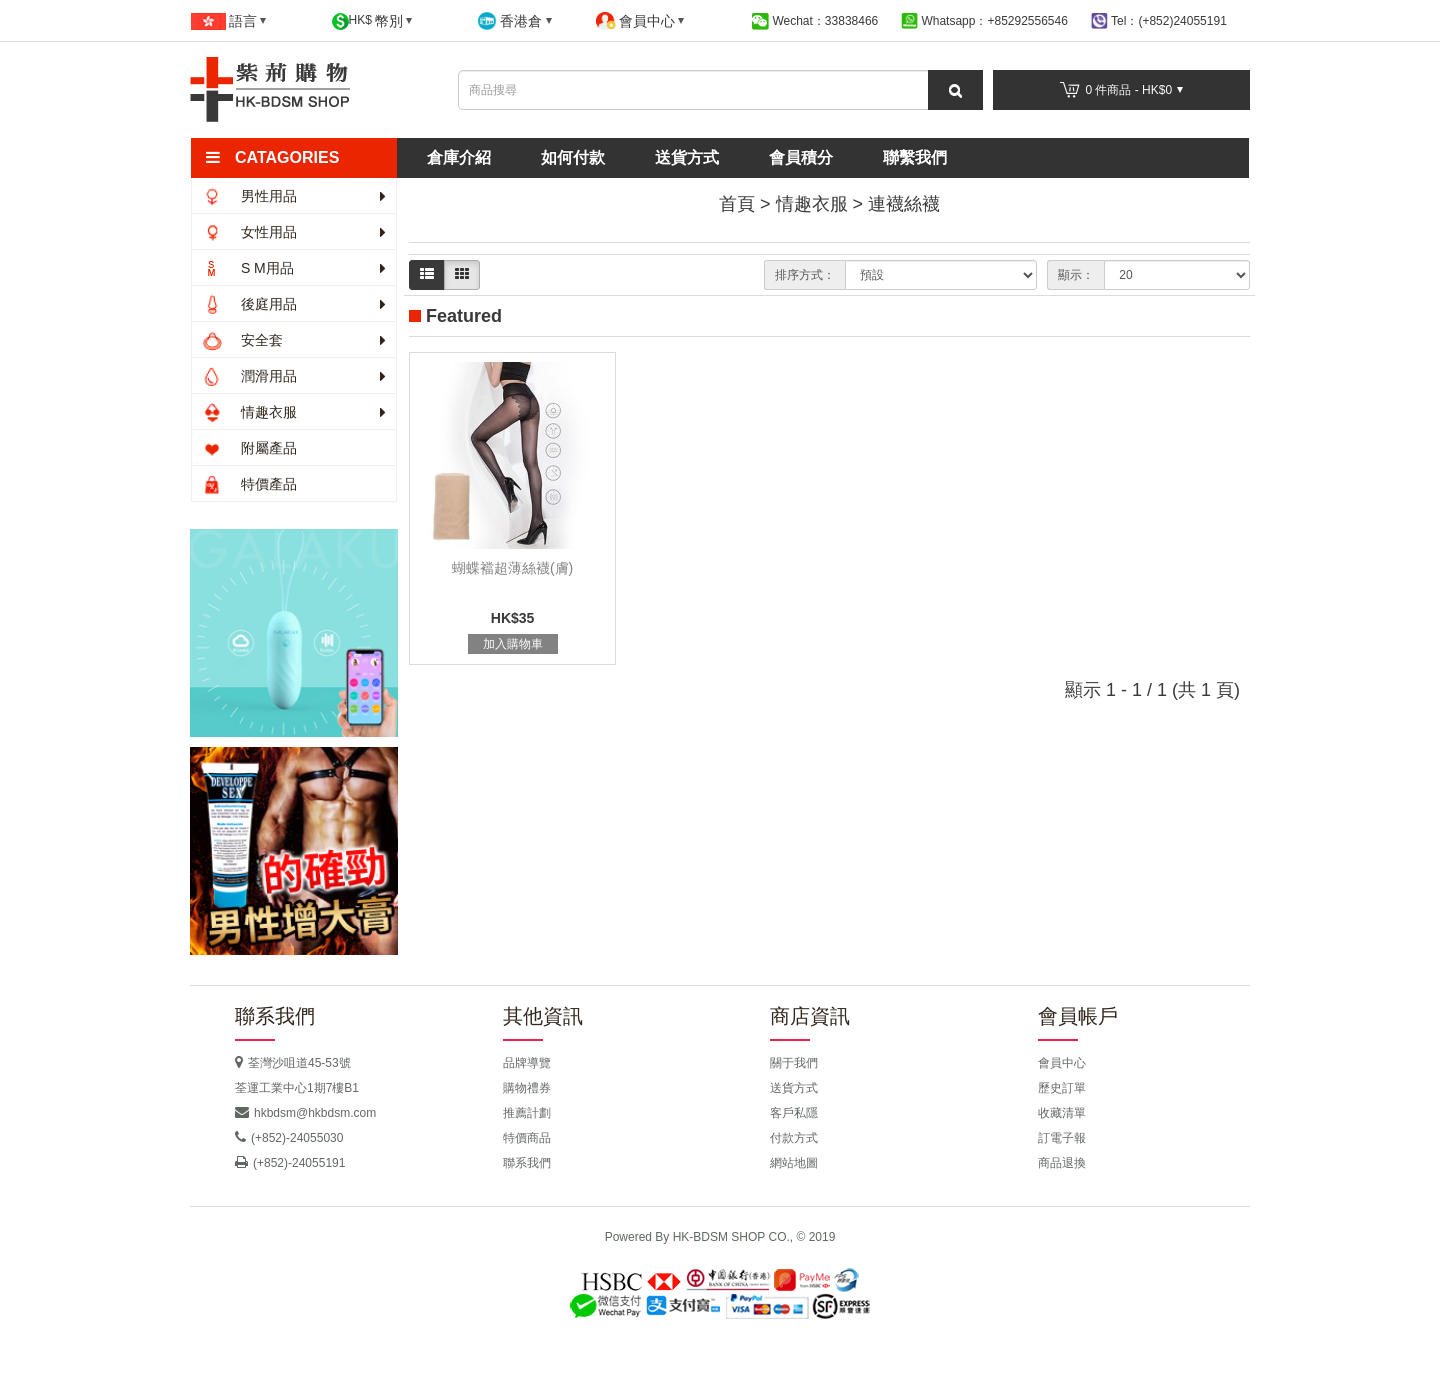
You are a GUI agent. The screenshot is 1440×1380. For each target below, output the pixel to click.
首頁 (737, 204)
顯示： (1076, 275)
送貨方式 (687, 157)
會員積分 (801, 157)
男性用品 (294, 196)
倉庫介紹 (459, 157)
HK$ (372, 21)
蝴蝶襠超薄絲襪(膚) (512, 568)
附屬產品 (249, 448)
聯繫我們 (915, 157)
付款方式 (794, 1138)
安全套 (294, 340)
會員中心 (1062, 1063)
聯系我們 (527, 1163)
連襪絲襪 (904, 204)
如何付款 (573, 157)
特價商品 (527, 1138)
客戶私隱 (794, 1113)
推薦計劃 (527, 1113)
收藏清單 (1062, 1113)
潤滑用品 (294, 376)
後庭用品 (294, 304)
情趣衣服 (294, 412)
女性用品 (294, 232)
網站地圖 (794, 1163)
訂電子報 (1062, 1138)
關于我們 (794, 1063)
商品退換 (1062, 1163)
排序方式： (805, 275)
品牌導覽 (527, 1063)
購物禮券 (527, 1088)
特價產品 (249, 484)
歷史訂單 (1062, 1088)
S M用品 (294, 268)
